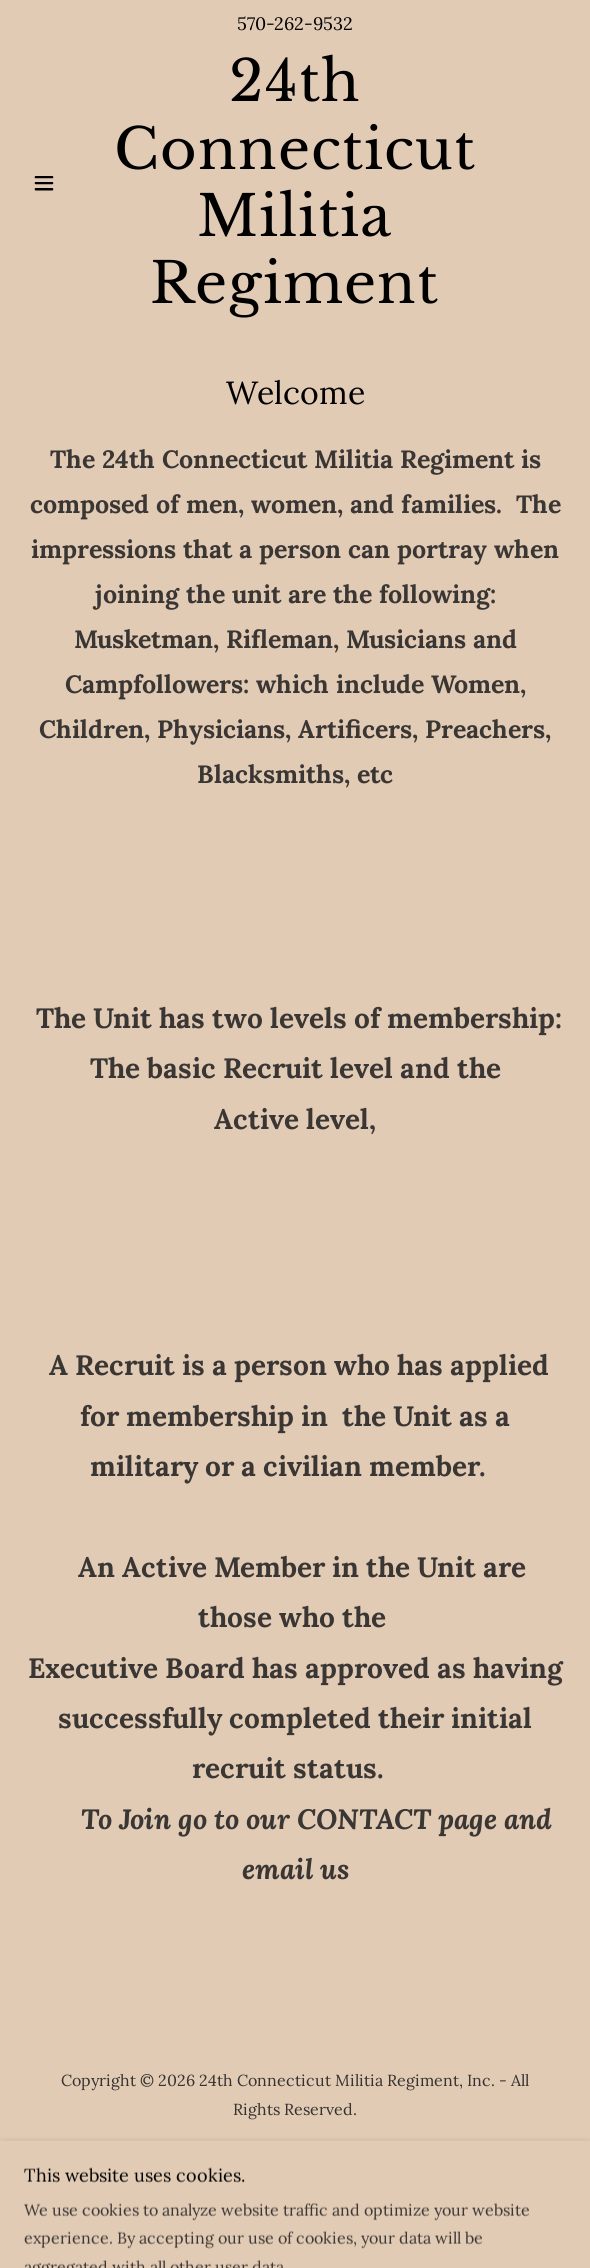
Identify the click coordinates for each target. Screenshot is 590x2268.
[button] (64, 183)
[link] (294, 182)
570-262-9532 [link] (295, 23)
